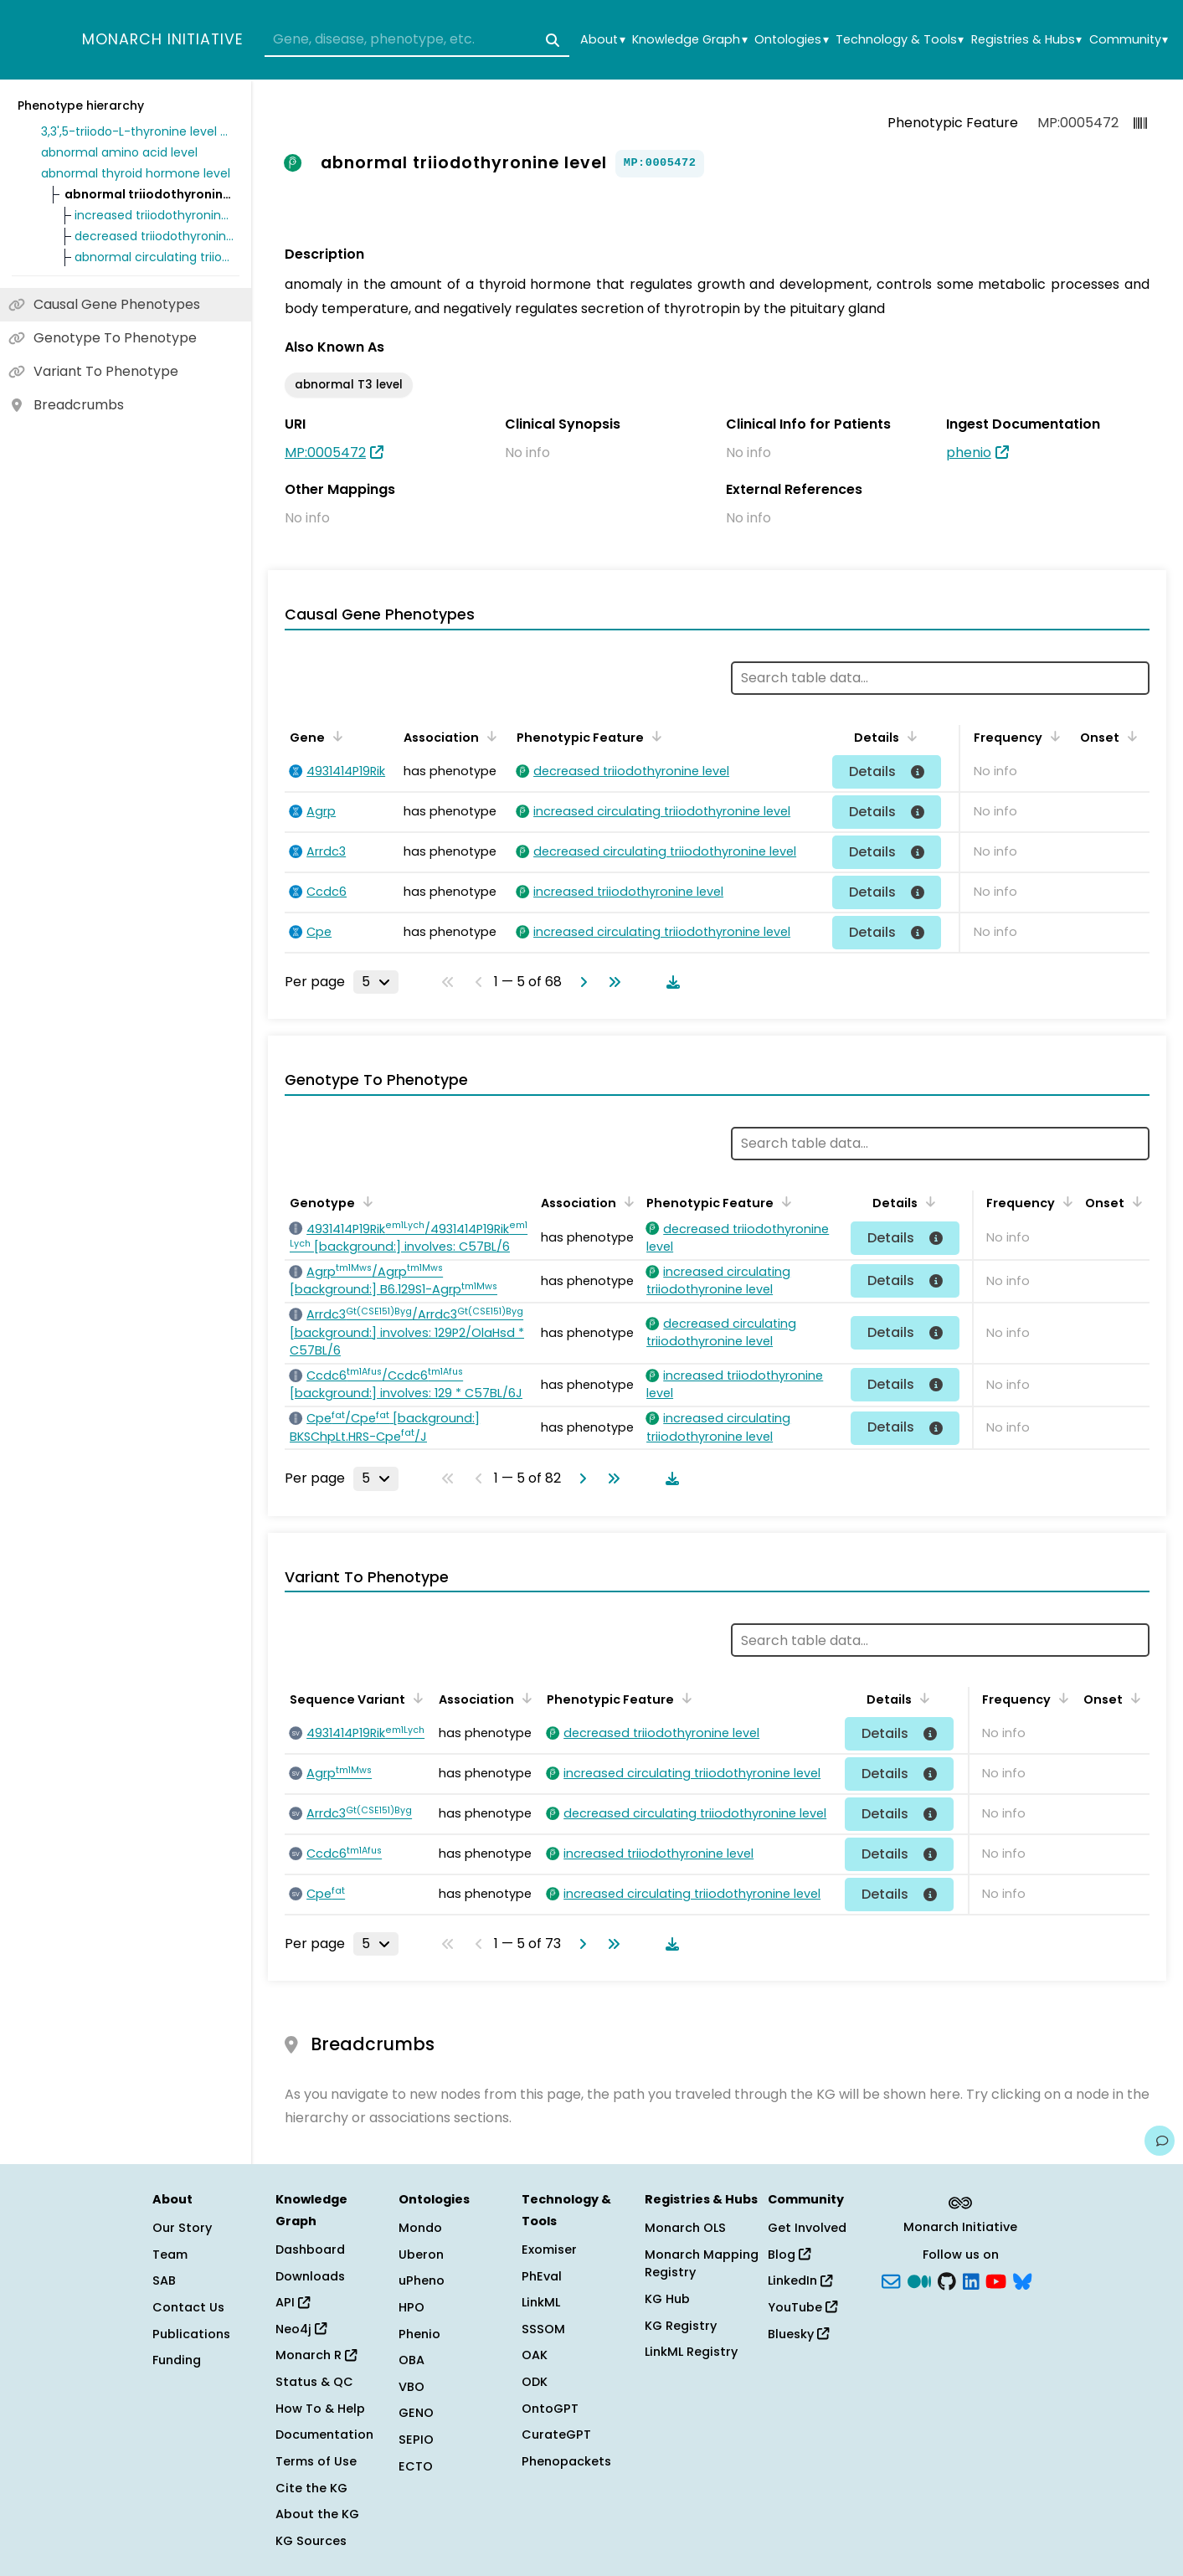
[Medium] (919, 2279)
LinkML (541, 2302)
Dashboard (310, 2249)
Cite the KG (311, 2488)
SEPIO (416, 2439)
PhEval (542, 2276)
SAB (164, 2280)
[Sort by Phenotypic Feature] (654, 736)
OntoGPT (550, 2408)
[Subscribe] (891, 2279)
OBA (411, 2360)
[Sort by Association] (489, 736)
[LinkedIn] (971, 2279)
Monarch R (316, 2355)
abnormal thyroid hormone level (135, 173)
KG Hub (667, 2299)
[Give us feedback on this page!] (1159, 2141)
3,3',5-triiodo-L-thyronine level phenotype (137, 131)
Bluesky (798, 2334)
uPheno (422, 2280)
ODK (535, 2381)
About (602, 40)
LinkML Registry (691, 2351)
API (292, 2302)
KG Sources (311, 2540)
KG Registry (681, 2325)
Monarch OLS (685, 2227)
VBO (411, 2386)
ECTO (416, 2466)
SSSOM (543, 2329)
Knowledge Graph (689, 40)
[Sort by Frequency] (1052, 736)
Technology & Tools (900, 40)
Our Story (182, 2227)
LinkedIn (800, 2280)
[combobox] (417, 40)
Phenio (419, 2334)
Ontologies (791, 40)
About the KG (317, 2514)
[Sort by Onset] (1129, 736)
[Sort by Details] (909, 736)
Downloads (310, 2276)
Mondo (420, 2227)
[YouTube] (995, 2279)
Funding (176, 2360)
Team (170, 2254)
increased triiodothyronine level (154, 215)
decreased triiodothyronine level (154, 236)
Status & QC (314, 2381)
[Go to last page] (611, 982)
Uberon (421, 2254)
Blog (789, 2254)
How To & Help (320, 2408)
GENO (416, 2412)
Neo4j (301, 2329)
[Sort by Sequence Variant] (415, 1697)
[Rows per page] (376, 982)
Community (1128, 40)
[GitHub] (947, 2279)
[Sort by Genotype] (365, 1201)
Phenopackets (566, 2461)
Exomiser (549, 2249)
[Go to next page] (580, 982)
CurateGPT (556, 2434)
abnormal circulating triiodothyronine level (154, 257)
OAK (535, 2355)
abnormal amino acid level (119, 152)
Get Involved (807, 2227)
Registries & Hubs (1026, 40)
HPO (411, 2307)
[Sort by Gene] (335, 736)
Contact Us (188, 2307)
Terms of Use (316, 2461)
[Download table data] (669, 982)
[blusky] (1022, 2279)
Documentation (324, 2434)
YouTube (802, 2307)
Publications (191, 2334)
